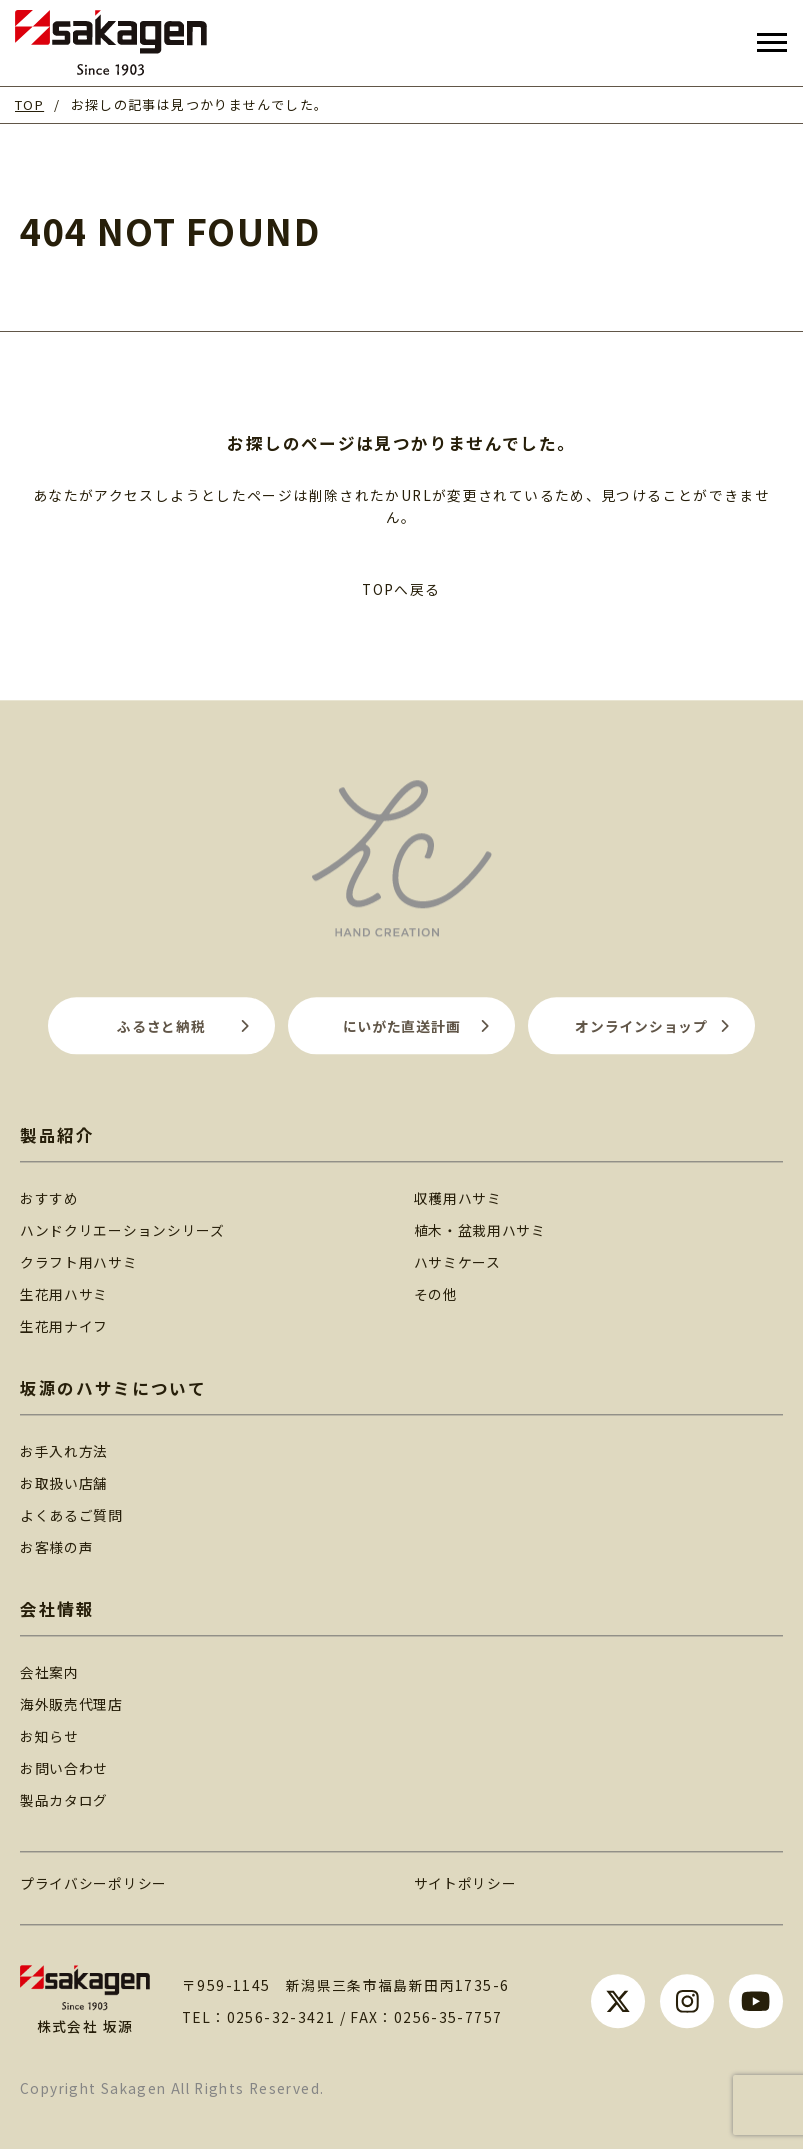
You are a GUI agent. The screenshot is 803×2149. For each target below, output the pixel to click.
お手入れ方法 (64, 1451)
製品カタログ (64, 1800)
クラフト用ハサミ (79, 1262)
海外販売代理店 (71, 1704)
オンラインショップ (641, 1026)
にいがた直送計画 (402, 1026)
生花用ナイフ (64, 1326)
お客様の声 (56, 1547)
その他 (436, 1294)
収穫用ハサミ (458, 1198)
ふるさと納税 (161, 1026)
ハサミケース (457, 1262)
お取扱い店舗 (64, 1483)
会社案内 (49, 1672)
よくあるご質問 (71, 1515)
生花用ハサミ (64, 1294)
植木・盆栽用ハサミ (480, 1230)
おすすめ (49, 1198)
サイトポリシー (465, 1883)
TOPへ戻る (401, 589)
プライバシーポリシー (93, 1883)
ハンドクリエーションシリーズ (122, 1230)
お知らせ (49, 1736)
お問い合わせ (64, 1768)
